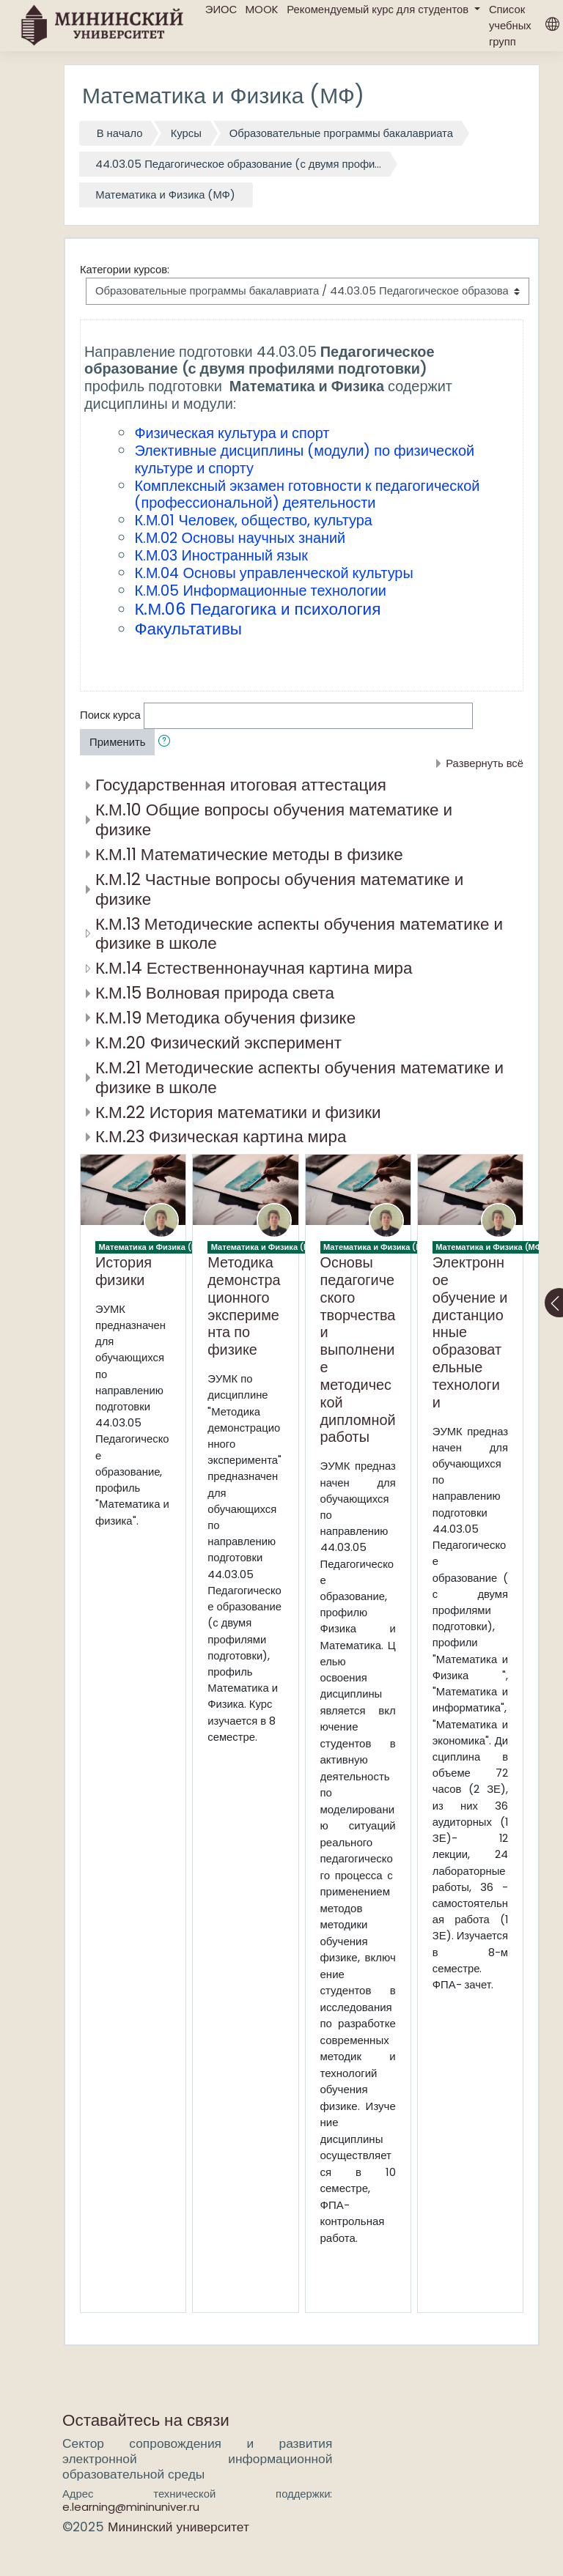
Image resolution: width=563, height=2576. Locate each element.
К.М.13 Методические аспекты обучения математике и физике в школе (299, 933)
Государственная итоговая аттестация (240, 784)
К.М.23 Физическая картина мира (220, 1136)
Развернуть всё (484, 763)
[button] (167, 742)
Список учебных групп (510, 25)
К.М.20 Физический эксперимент (218, 1042)
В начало (120, 133)
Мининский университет (178, 2527)
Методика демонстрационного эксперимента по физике (243, 1306)
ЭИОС (221, 9)
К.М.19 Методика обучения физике (225, 1017)
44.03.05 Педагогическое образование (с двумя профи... (238, 163)
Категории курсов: (124, 269)
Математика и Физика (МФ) (165, 194)
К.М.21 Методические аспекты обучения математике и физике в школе (299, 1077)
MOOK (262, 9)
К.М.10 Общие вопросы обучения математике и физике (273, 819)
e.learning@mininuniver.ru (130, 2506)
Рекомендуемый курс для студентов (379, 9)
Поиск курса (110, 714)
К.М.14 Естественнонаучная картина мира (253, 968)
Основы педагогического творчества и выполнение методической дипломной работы (358, 1349)
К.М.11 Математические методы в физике (249, 854)
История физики (123, 1271)
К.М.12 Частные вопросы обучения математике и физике (279, 889)
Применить (117, 742)
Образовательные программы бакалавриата (341, 133)
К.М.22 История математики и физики (238, 1112)
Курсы (186, 133)
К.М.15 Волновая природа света (214, 992)
